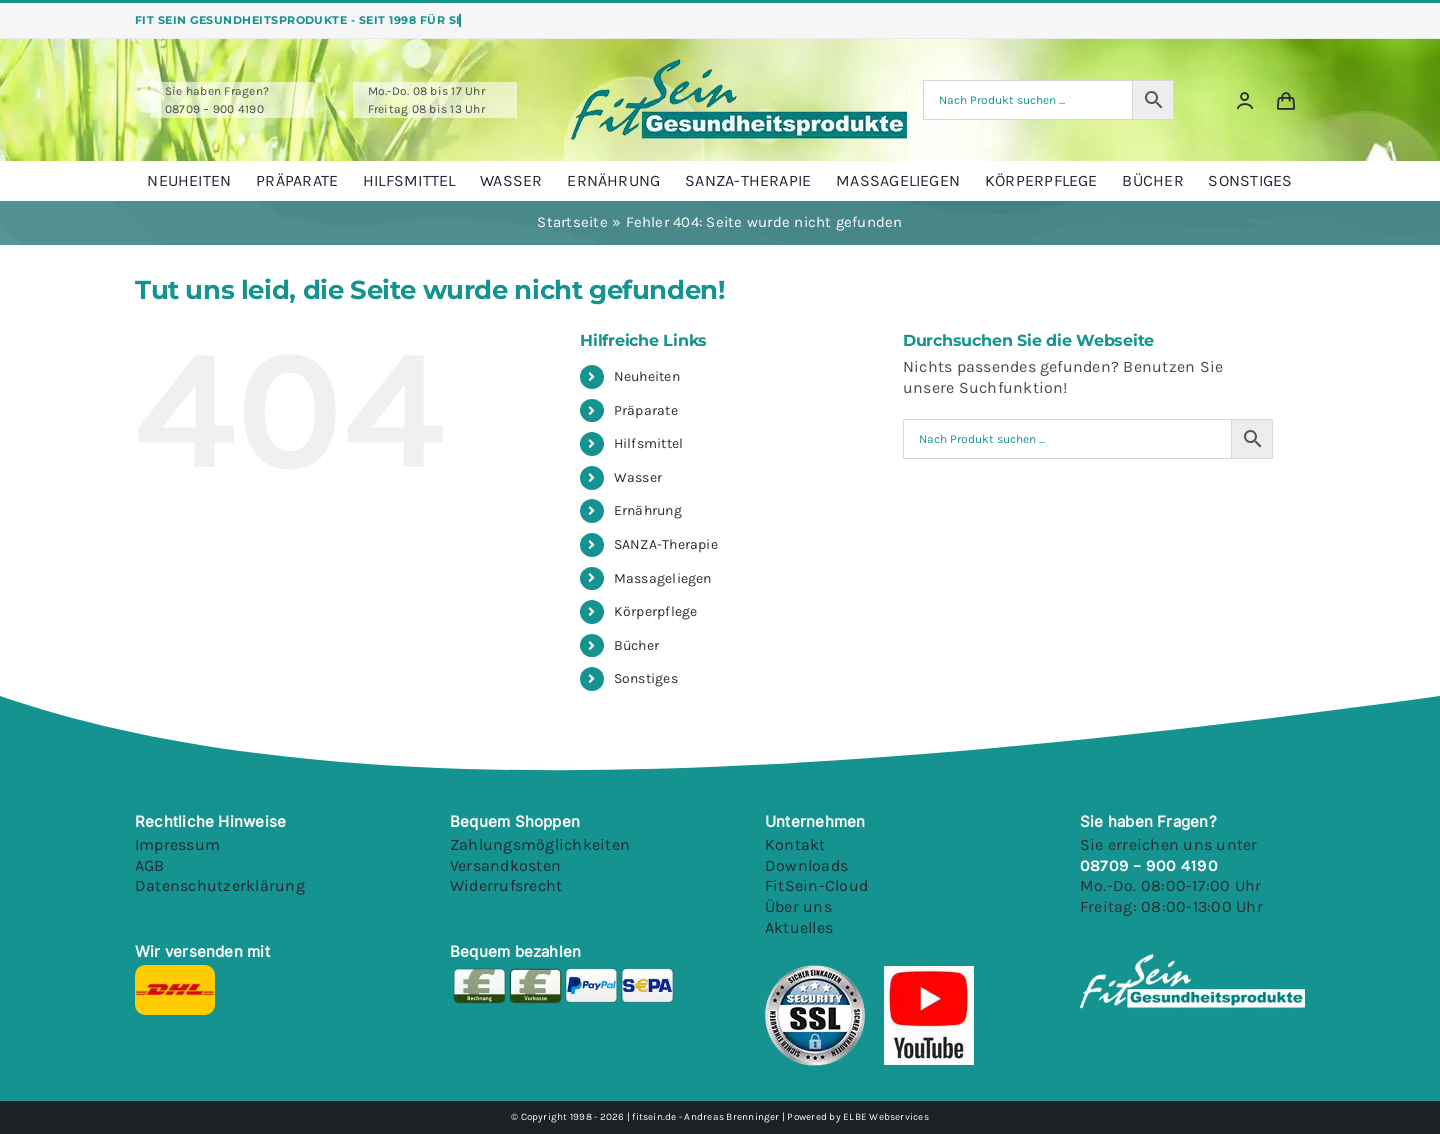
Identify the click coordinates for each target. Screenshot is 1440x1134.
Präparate (646, 410)
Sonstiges (646, 678)
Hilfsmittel (649, 443)
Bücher (636, 645)
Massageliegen (663, 578)
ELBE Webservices (886, 1117)
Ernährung (648, 510)
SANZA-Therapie (666, 544)
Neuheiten (647, 376)
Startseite (572, 222)
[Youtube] (928, 972)
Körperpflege (656, 611)
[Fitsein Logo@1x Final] (739, 66)
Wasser (638, 477)
